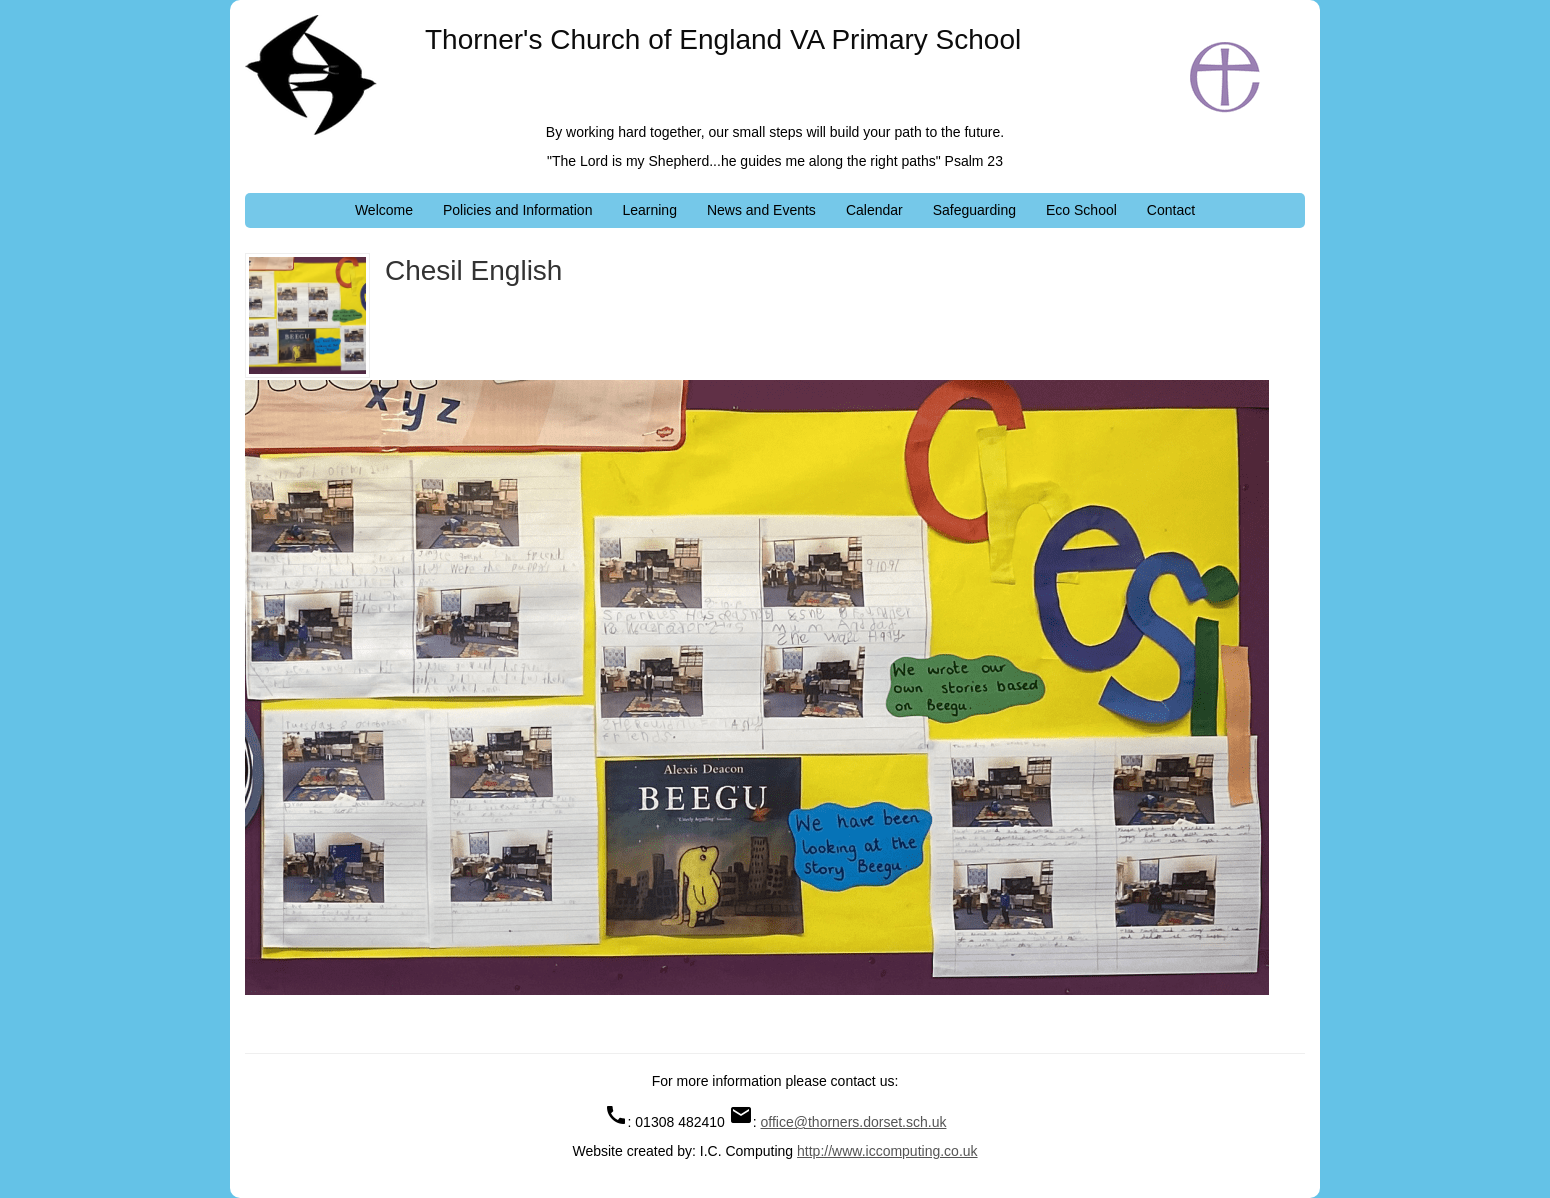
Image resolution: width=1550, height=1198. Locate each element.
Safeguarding (974, 210)
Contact (1171, 210)
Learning (649, 210)
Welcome (384, 210)
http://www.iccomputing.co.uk (887, 1151)
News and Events (761, 210)
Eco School (1081, 210)
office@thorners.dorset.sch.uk (854, 1122)
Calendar (874, 210)
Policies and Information (517, 210)
